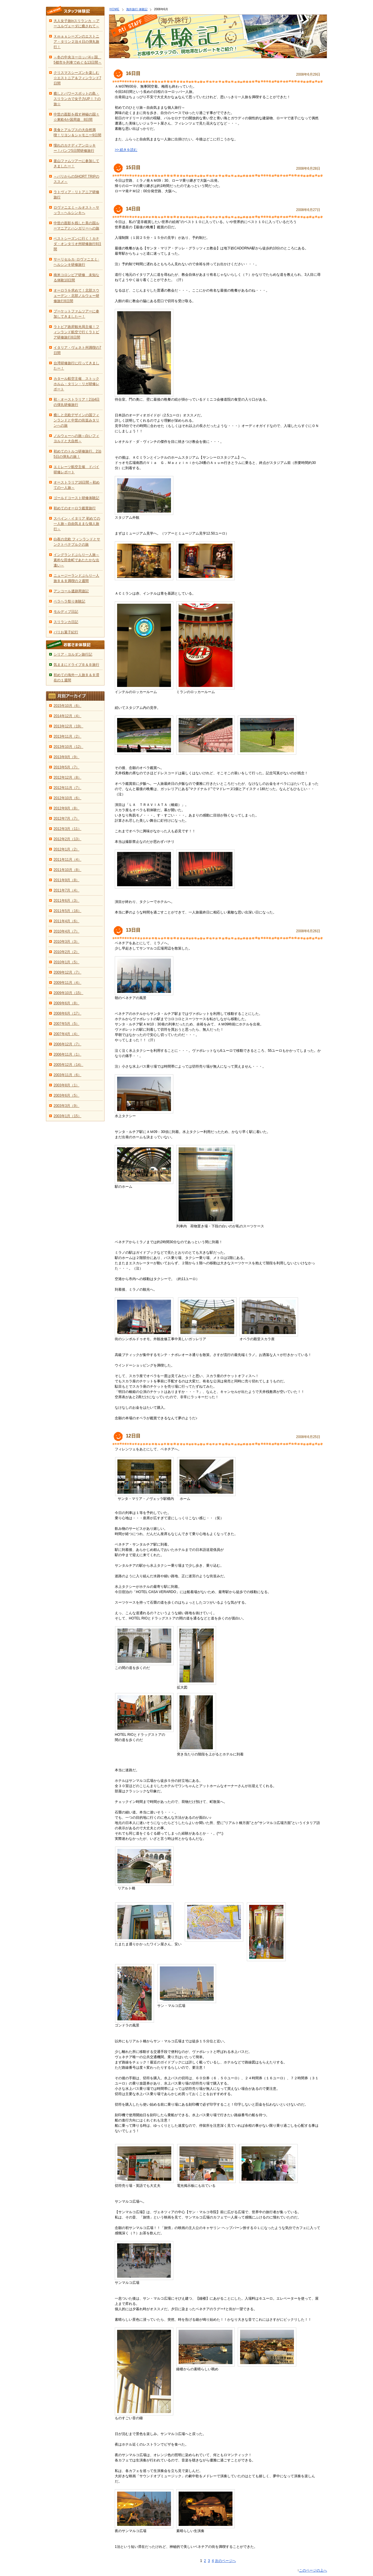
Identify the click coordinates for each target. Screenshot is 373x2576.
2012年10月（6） (67, 798)
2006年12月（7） (67, 1044)
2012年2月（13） (67, 839)
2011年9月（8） (66, 880)
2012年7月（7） (66, 818)
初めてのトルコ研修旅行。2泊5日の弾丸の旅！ (77, 454)
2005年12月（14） (68, 1065)
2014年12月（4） (67, 716)
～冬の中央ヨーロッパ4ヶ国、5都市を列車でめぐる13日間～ (78, 59)
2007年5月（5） (66, 1024)
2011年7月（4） (66, 890)
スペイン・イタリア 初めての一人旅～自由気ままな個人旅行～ (77, 523)
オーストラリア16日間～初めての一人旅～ (77, 485)
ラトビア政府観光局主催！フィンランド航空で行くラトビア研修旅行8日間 (76, 332)
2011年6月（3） (66, 901)
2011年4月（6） (66, 921)
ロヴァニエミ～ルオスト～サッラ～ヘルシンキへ (76, 210)
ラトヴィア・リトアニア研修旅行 (76, 194)
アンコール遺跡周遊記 (71, 591)
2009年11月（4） (67, 983)
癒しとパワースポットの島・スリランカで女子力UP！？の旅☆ (77, 98)
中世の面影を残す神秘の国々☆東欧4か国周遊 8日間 (76, 117)
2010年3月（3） (66, 942)
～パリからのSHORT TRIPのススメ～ (76, 179)
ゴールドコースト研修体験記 (76, 498)
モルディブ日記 (66, 612)
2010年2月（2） (66, 952)
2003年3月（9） (66, 1106)
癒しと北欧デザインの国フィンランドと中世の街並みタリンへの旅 (76, 420)
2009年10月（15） (68, 993)
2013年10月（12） (68, 747)
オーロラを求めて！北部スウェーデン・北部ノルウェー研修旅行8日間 (76, 295)
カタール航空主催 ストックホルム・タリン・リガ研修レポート (76, 384)
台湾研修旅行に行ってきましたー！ (76, 365)
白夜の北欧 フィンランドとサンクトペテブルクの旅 (77, 542)
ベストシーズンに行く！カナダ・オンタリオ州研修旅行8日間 (77, 243)
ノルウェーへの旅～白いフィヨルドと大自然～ (76, 438)
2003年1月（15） (67, 1116)
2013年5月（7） (66, 767)
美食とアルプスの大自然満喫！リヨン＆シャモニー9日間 (77, 132)
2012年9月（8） (66, 808)
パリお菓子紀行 (66, 632)
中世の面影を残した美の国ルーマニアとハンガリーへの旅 (76, 225)
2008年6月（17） (67, 1013)
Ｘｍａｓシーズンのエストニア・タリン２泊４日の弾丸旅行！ (76, 41)
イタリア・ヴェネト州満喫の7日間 (77, 350)
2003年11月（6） (67, 1075)
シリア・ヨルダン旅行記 (73, 654)
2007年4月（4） (66, 1034)
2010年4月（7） (66, 931)
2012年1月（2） (66, 849)
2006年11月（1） (67, 1054)
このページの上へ (313, 2570)
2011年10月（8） (67, 870)
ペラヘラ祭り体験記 (69, 601)
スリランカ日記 (66, 622)
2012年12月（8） (67, 777)
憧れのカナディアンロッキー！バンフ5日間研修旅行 (75, 148)
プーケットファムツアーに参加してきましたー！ (76, 314)
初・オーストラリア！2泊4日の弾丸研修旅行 (77, 402)
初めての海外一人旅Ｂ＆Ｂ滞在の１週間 (76, 677)
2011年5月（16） (67, 911)
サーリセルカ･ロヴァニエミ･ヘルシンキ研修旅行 (76, 262)
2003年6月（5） (66, 1095)
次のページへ (225, 2561)
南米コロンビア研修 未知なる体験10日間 (76, 277)
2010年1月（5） (66, 962)
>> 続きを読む (126, 150)
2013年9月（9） (66, 757)
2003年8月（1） (66, 1085)
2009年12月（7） (67, 972)
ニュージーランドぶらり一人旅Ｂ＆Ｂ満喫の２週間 (76, 578)
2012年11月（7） (67, 788)
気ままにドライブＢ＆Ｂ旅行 (76, 665)
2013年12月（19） (68, 726)
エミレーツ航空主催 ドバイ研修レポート (76, 469)
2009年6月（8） (66, 1003)
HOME (114, 9)
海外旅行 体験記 (137, 9)
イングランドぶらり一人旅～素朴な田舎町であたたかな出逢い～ (76, 560)
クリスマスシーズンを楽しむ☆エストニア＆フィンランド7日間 (77, 78)
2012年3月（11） (67, 829)
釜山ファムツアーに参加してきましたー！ (76, 163)
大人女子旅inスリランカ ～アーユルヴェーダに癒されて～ (77, 23)
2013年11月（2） (67, 736)
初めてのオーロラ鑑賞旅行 (75, 508)
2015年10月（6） (67, 706)
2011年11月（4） (67, 859)
